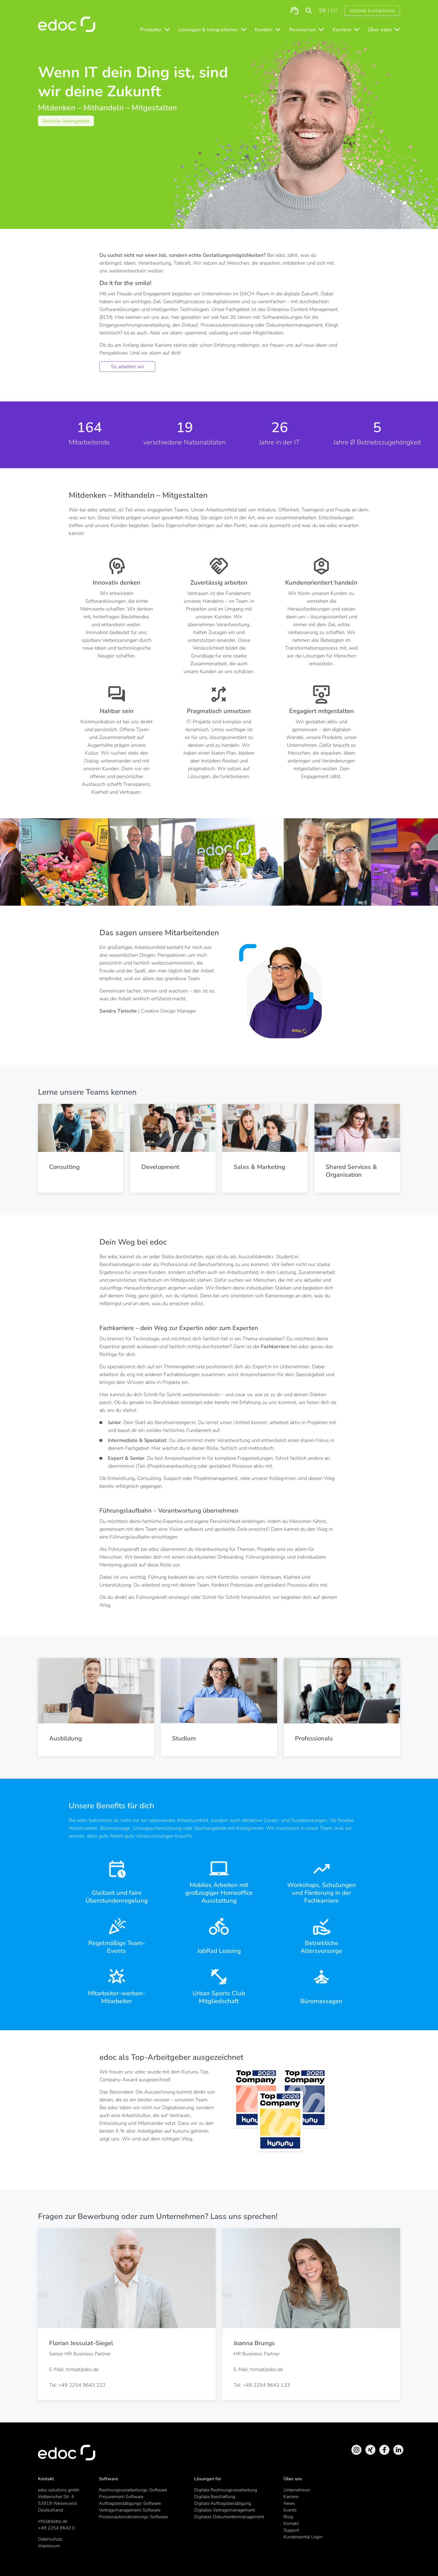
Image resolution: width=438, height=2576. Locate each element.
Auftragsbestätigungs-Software (130, 2503)
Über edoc (380, 29)
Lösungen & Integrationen (208, 29)
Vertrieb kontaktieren (372, 10)
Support (291, 2530)
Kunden (263, 29)
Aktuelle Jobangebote (66, 121)
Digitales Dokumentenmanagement (229, 2517)
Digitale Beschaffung (214, 2497)
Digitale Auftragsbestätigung (222, 2503)
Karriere (341, 29)
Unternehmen (297, 2490)
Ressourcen (302, 29)
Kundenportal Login (303, 2537)
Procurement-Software (121, 2497)
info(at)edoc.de (52, 2521)
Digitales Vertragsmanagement (224, 2510)
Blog (288, 2517)
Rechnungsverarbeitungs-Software (133, 2490)
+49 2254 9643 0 (56, 2528)
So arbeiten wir (127, 366)
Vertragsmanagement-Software (129, 2510)
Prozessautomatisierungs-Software (133, 2517)
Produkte (150, 29)
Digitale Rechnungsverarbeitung (225, 2490)
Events (290, 2510)
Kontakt (291, 2523)
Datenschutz (50, 2539)
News (289, 2503)
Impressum (49, 2546)
